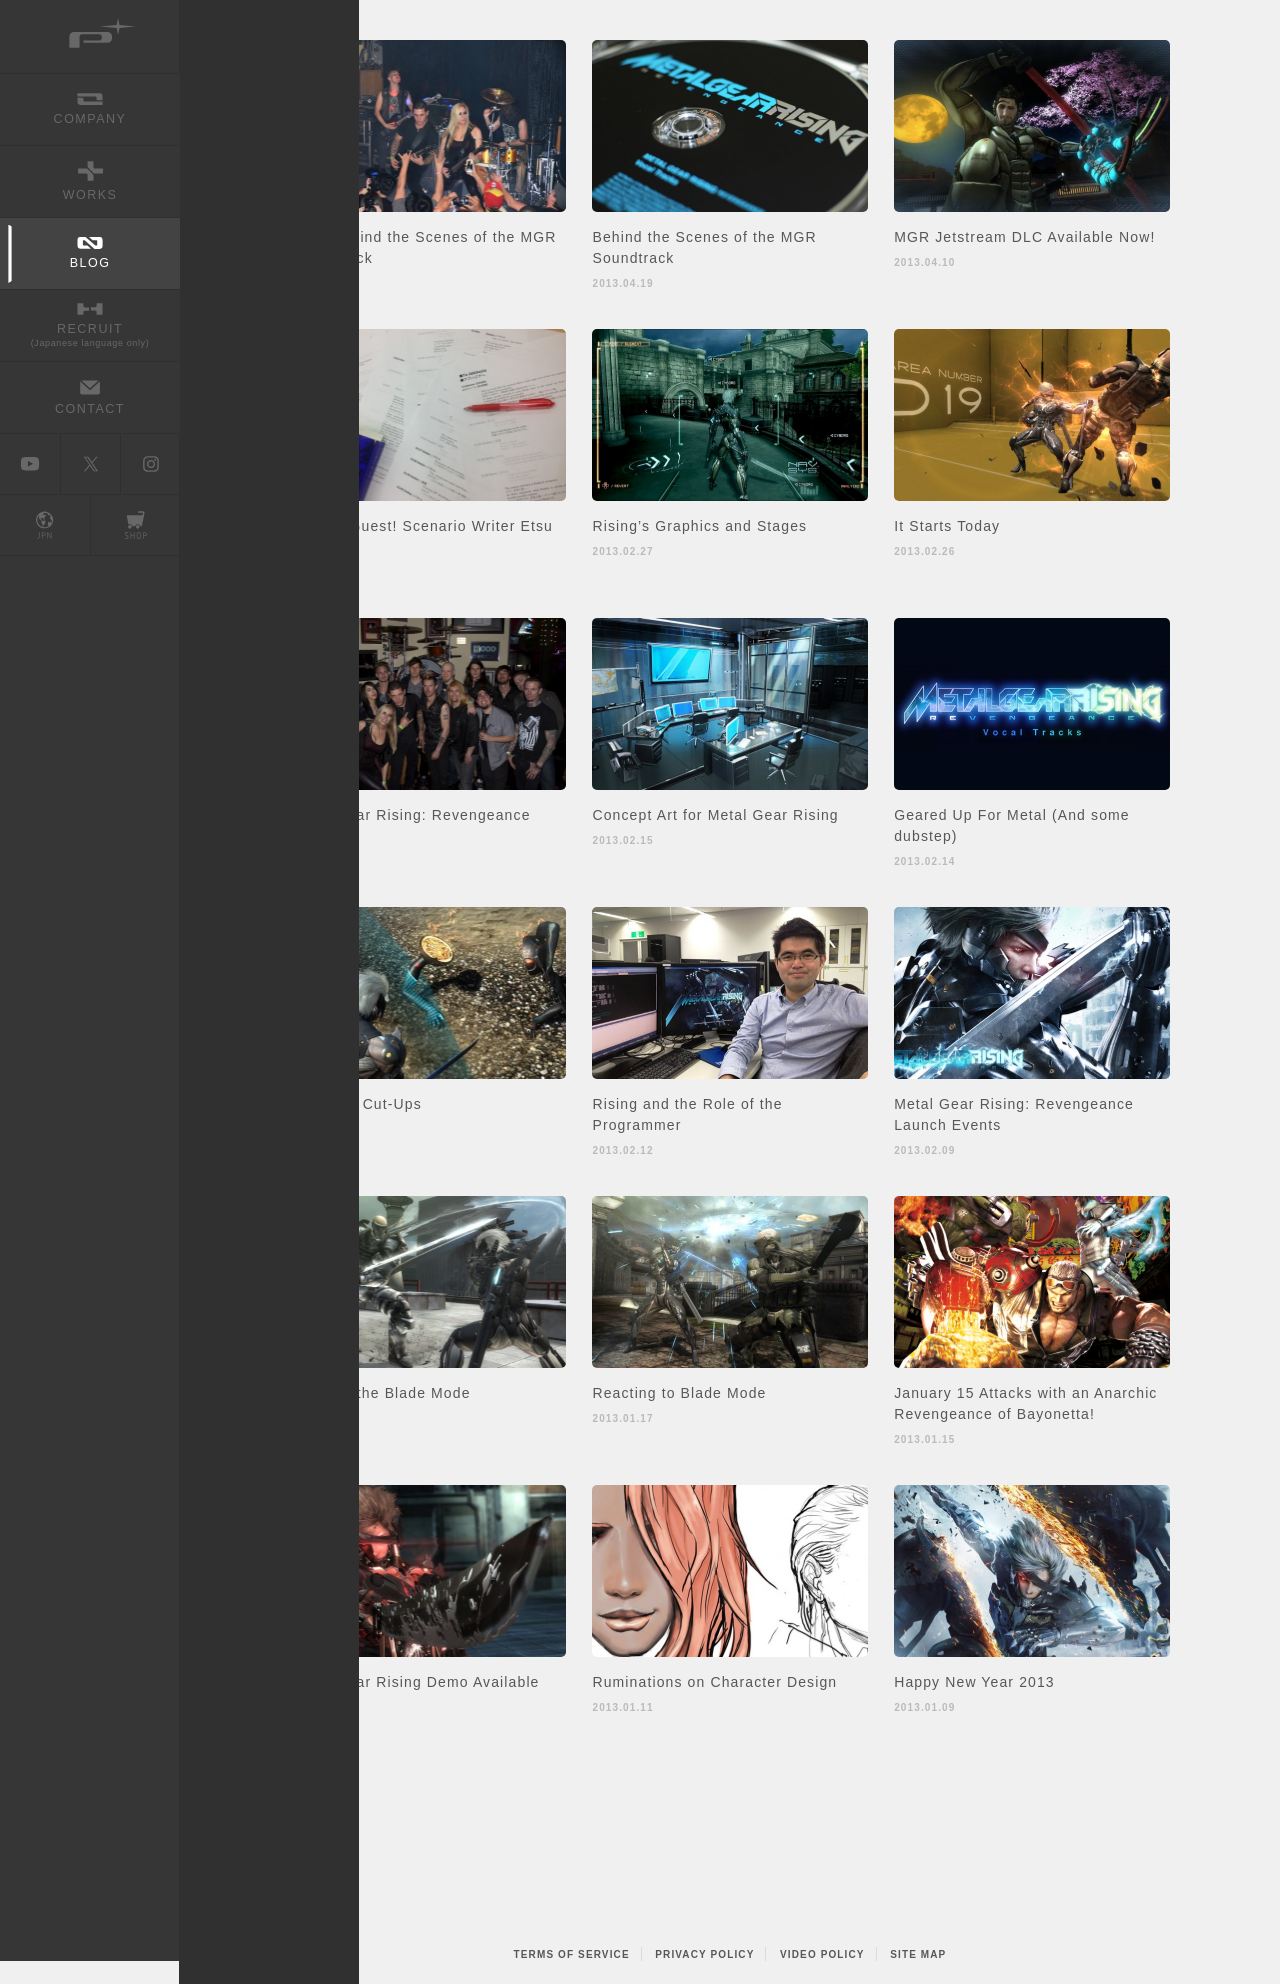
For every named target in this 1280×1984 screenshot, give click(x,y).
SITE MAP (918, 1954)
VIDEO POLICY (822, 1954)
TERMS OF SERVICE (572, 1954)
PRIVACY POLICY (704, 1954)
